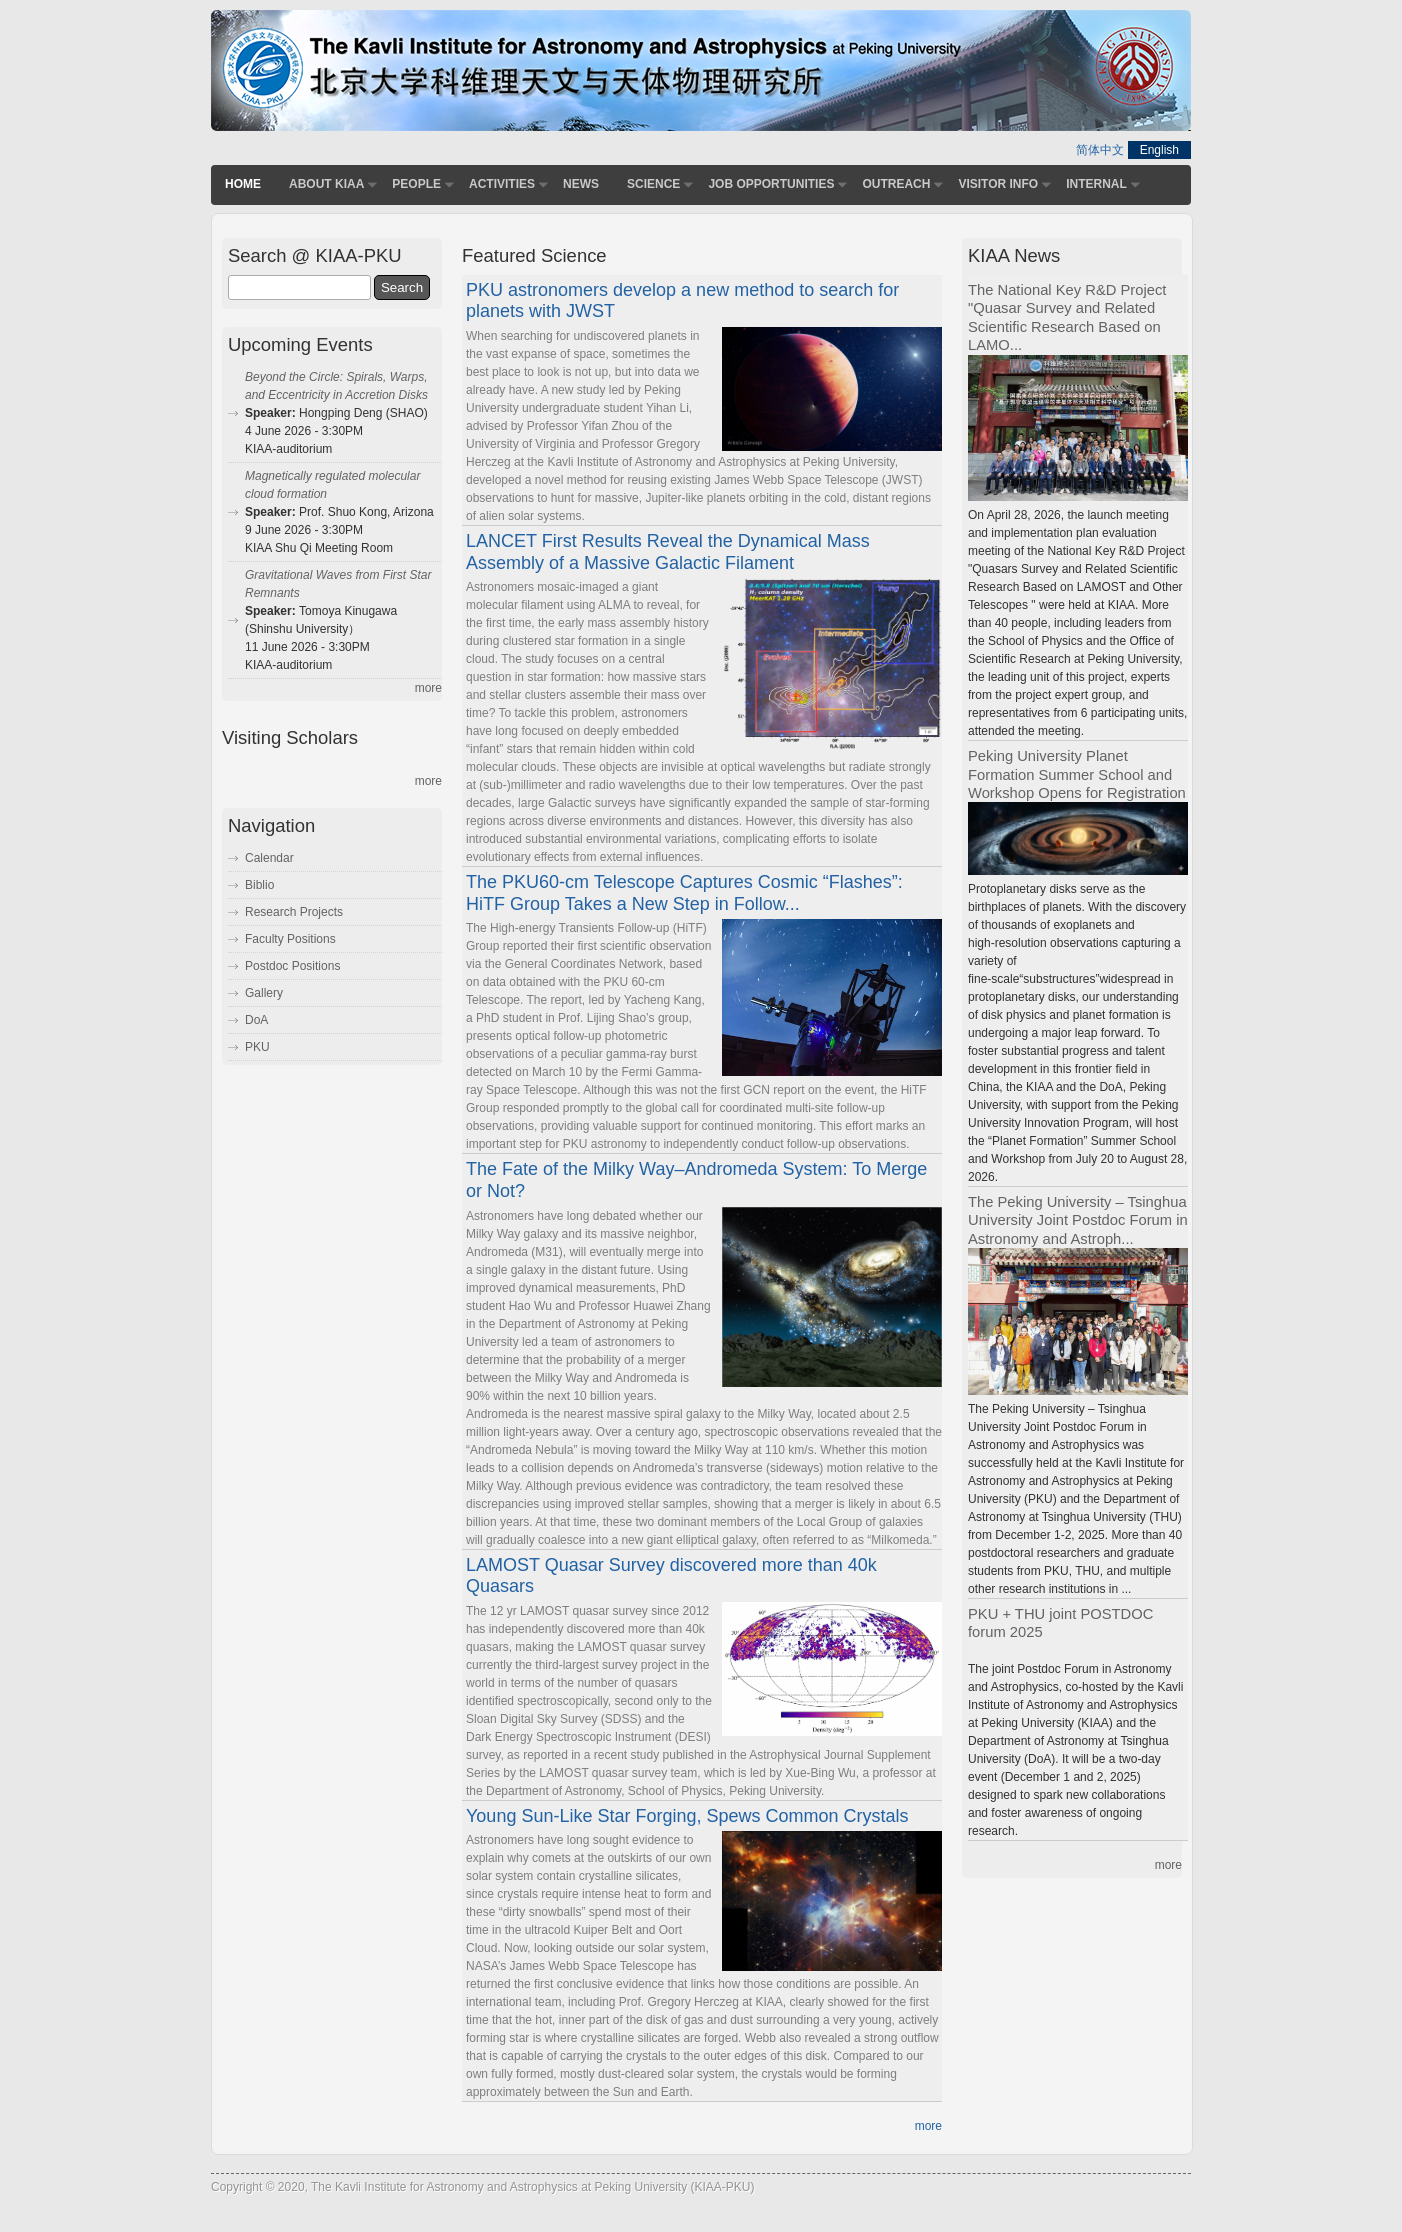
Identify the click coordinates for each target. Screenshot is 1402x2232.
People (416, 184)
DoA (256, 1020)
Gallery (264, 993)
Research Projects (294, 912)
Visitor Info (998, 184)
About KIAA (326, 184)
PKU (257, 1047)
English (1159, 150)
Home (243, 184)
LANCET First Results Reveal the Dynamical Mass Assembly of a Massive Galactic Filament (668, 552)
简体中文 (1100, 150)
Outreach (896, 184)
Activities (502, 184)
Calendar (269, 858)
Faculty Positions (290, 939)
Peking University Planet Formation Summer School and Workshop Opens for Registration (1077, 774)
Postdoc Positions (292, 966)
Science (653, 184)
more (928, 2126)
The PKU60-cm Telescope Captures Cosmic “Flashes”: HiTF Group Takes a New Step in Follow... (684, 893)
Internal (1096, 184)
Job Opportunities (771, 184)
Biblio (259, 885)
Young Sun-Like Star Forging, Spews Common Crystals (687, 1816)
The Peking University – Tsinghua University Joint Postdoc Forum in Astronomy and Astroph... (1078, 1220)
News (581, 184)
